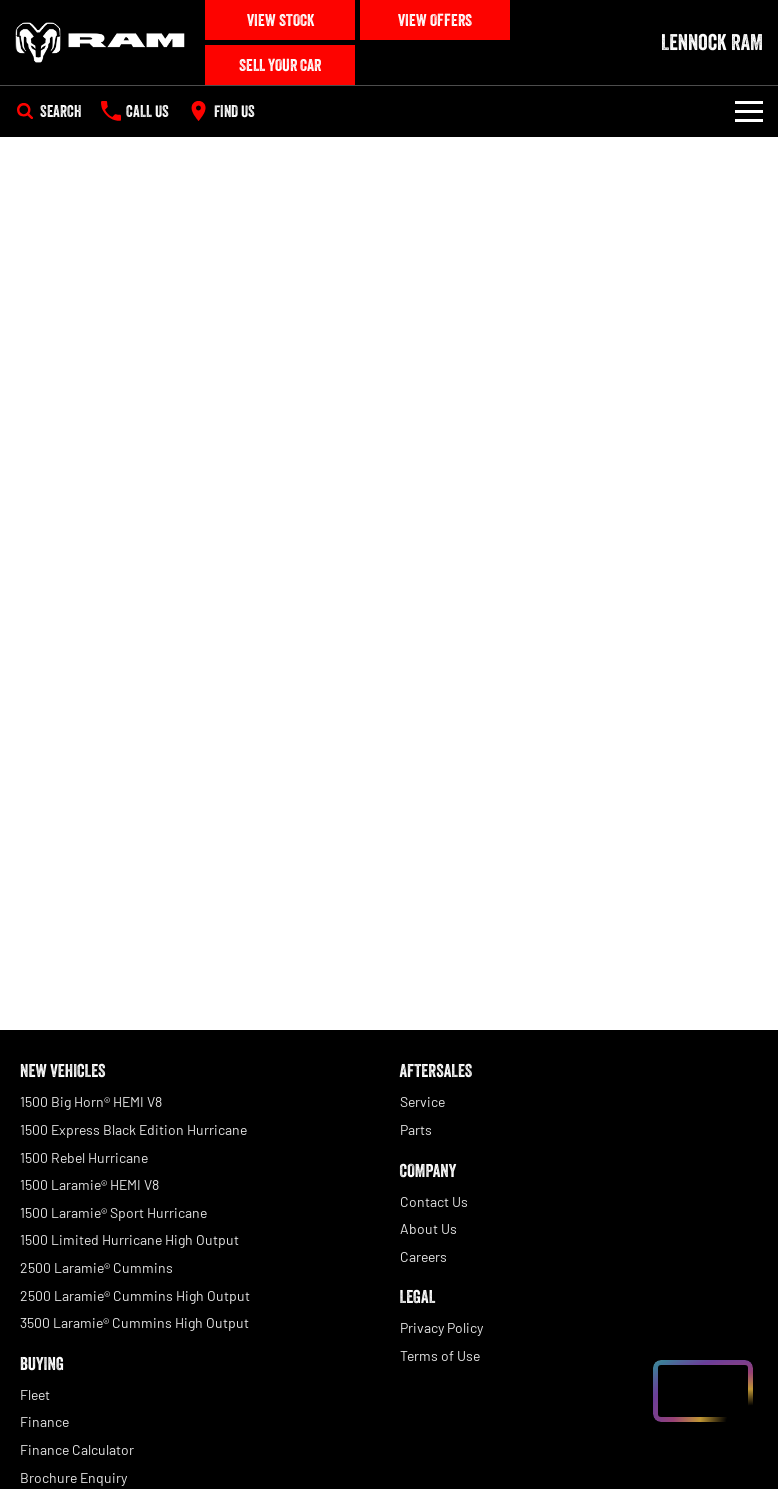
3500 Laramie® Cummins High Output (134, 1322)
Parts (416, 1129)
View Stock (280, 20)
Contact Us (434, 1201)
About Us (428, 1228)
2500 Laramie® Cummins (96, 1267)
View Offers (435, 20)
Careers (423, 1256)
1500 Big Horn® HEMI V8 (91, 1101)
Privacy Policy (441, 1327)
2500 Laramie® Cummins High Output (135, 1295)
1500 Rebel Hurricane (84, 1157)
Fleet (35, 1394)
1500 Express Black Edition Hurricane (133, 1129)
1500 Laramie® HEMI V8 (89, 1184)
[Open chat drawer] (703, 1391)
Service (422, 1101)
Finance (44, 1421)
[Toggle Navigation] (749, 111)
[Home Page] (100, 43)
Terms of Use (440, 1355)
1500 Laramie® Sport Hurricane (113, 1212)
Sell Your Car (280, 65)
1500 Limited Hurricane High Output (129, 1239)
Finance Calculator (77, 1449)
